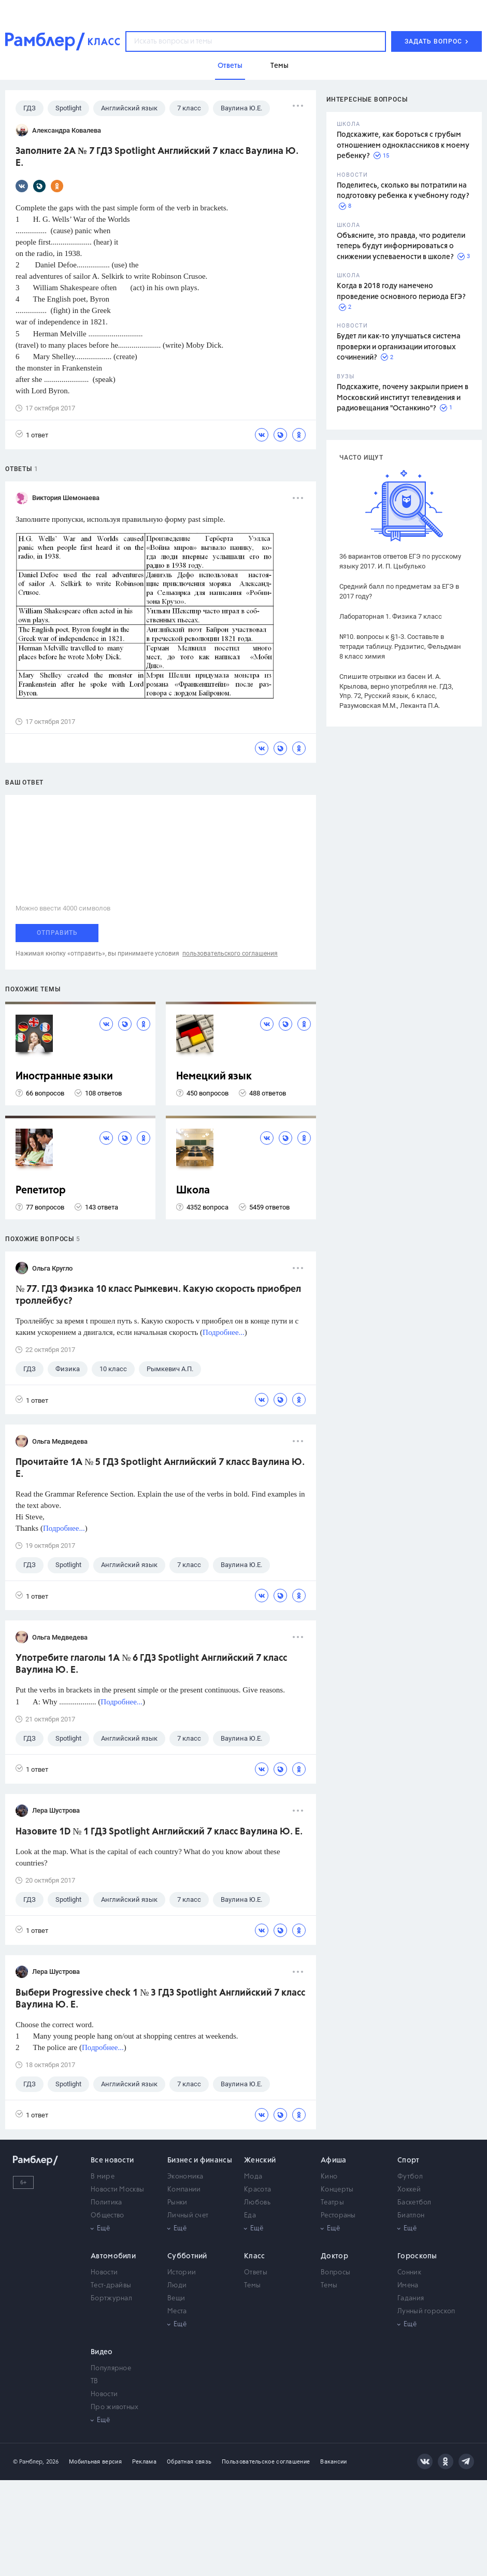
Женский (260, 2160)
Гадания (410, 2298)
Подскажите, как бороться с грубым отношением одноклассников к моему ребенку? (403, 145)
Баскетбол (414, 2202)
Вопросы (335, 2272)
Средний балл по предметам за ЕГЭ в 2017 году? (399, 591)
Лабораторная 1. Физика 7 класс (390, 616)
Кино (329, 2176)
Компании (183, 2189)
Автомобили (113, 2256)
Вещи (176, 2298)
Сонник (409, 2272)
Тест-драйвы (111, 2285)
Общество (107, 2215)
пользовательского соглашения (230, 953)
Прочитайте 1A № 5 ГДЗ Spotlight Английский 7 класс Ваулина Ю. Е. (160, 1468)
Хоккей (409, 2189)
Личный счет (187, 2215)
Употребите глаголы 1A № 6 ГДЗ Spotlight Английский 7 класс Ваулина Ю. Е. (151, 1664)
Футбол (410, 2176)
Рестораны (338, 2215)
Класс (254, 2256)
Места (177, 2311)
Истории (181, 2272)
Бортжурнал (111, 2298)
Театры (332, 2202)
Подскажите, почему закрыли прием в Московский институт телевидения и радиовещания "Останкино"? (402, 397)
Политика (106, 2202)
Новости (104, 2272)
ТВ (94, 2381)
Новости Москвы (117, 2189)
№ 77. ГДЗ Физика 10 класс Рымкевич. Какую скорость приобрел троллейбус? (158, 1295)
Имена (408, 2285)
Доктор (334, 2256)
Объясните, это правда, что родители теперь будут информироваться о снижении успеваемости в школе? (401, 246)
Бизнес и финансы (199, 2160)
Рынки (177, 2202)
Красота (257, 2189)
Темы (252, 2285)
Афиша (334, 2160)
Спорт (408, 2160)
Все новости (112, 2160)
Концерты (337, 2189)
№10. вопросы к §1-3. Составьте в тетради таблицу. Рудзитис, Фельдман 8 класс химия (400, 646)
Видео (102, 2352)
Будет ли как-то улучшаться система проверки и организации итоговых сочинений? (399, 347)
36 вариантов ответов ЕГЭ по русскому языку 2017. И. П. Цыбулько (400, 561)
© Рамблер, (28, 2462)
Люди (177, 2285)
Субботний (187, 2256)
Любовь (257, 2202)
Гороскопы (417, 2256)
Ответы (255, 2272)
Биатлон (410, 2215)
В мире (102, 2176)
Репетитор (41, 1190)
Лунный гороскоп (426, 2311)
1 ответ (32, 434)
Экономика (185, 2176)
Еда (250, 2215)
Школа (193, 1190)
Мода (253, 2176)
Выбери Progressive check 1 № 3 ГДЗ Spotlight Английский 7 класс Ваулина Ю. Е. (160, 1999)
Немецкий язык (214, 1076)
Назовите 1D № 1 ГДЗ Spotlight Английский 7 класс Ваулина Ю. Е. (159, 1832)
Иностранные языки (64, 1076)
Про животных (115, 2407)
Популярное (111, 2368)
